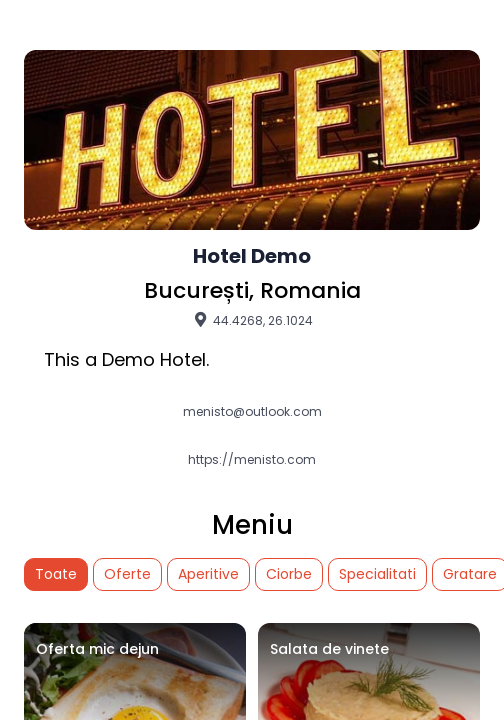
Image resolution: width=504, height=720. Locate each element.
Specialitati (377, 574)
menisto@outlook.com (252, 412)
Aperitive (208, 574)
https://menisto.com (252, 460)
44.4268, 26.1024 (252, 320)
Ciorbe (289, 574)
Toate (56, 574)
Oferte (127, 574)
